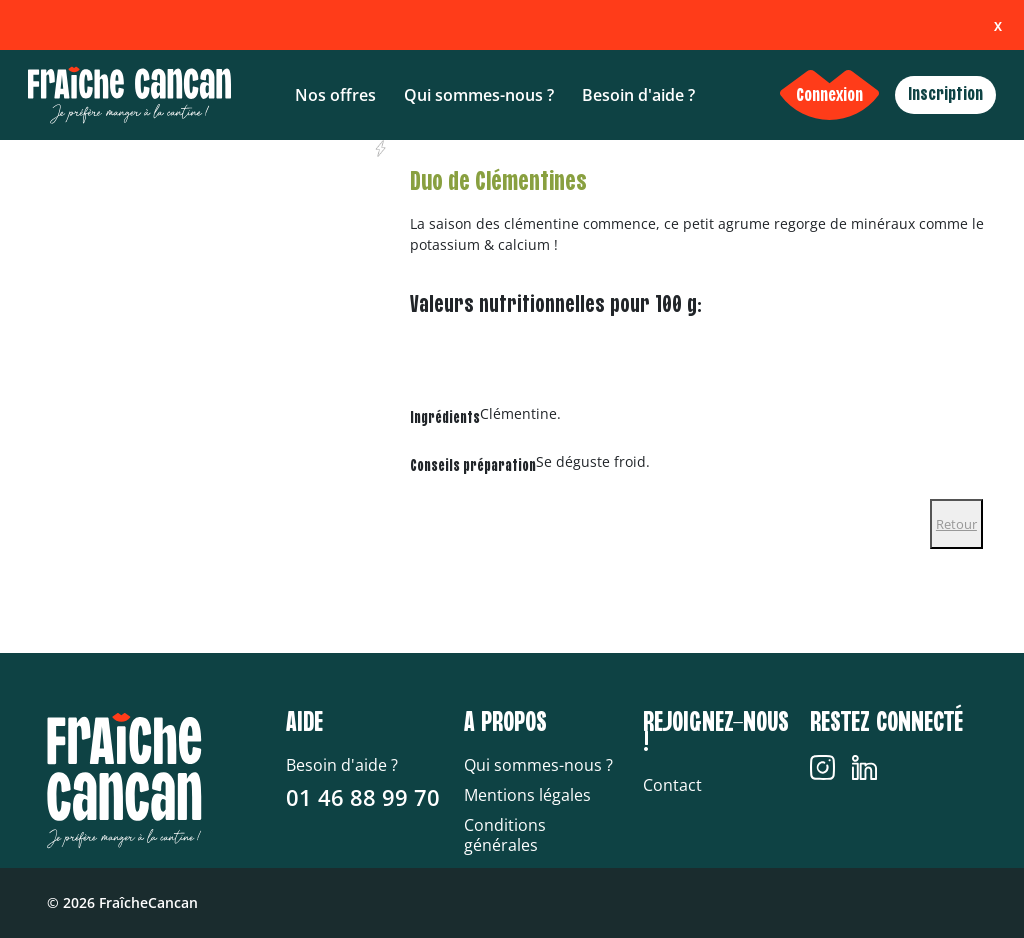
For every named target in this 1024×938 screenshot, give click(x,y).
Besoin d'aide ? (638, 95)
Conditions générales (505, 835)
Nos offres (335, 95)
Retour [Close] (956, 524)
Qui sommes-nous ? (479, 95)
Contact (672, 785)
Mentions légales (527, 795)
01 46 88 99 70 (363, 797)
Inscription (945, 94)
